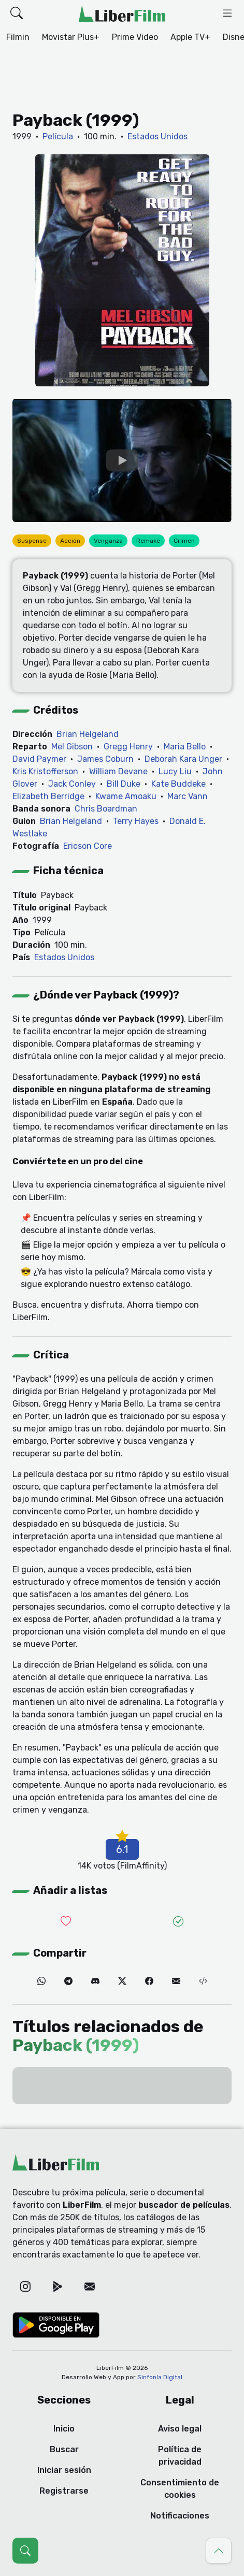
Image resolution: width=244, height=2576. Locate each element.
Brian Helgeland (87, 734)
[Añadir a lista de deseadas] (65, 1922)
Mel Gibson (72, 746)
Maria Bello (185, 746)
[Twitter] (122, 1981)
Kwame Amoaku (125, 796)
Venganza (108, 540)
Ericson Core (87, 846)
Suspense (32, 540)
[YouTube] (122, 460)
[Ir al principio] (219, 2551)
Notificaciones (179, 2516)
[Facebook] (149, 1981)
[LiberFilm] (122, 13)
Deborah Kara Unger (183, 759)
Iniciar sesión (64, 2470)
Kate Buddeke (178, 784)
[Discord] (95, 1981)
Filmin (18, 37)
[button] (16, 13)
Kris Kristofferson (45, 771)
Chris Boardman (106, 809)
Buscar (64, 2449)
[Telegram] (68, 1981)
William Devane (118, 771)
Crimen (184, 540)
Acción (70, 540)
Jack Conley (72, 784)
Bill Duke (123, 784)
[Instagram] (25, 2286)
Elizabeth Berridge (48, 796)
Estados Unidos (157, 136)
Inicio (64, 2429)
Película (57, 136)
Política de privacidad (180, 2455)
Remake (148, 540)
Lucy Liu (175, 771)
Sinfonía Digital (159, 2377)
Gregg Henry (128, 746)
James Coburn (105, 759)
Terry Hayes (136, 821)
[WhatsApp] (41, 1981)
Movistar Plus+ (70, 37)
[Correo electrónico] (176, 1981)
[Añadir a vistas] (178, 1922)
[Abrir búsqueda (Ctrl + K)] (25, 2551)
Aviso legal (180, 2429)
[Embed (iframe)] (203, 1981)
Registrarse (64, 2491)
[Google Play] (57, 2286)
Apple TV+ (190, 37)
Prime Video (135, 37)
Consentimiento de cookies (179, 2489)
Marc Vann (187, 796)
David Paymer (39, 759)
